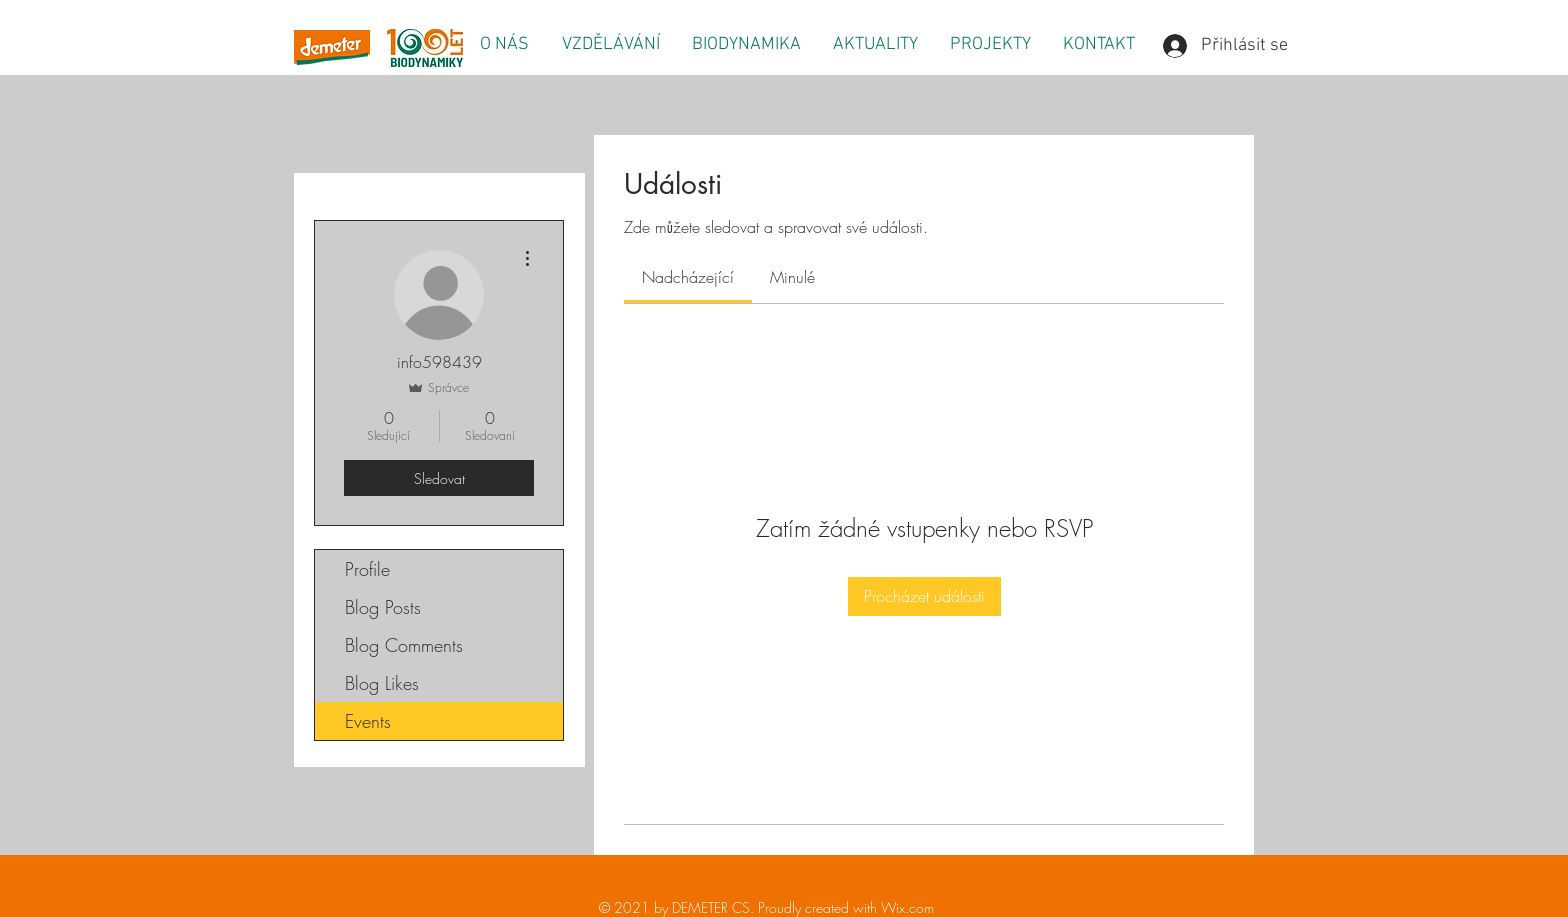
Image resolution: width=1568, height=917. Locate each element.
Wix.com (907, 907)
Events (368, 721)
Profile (367, 569)
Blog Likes (382, 683)
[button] (504, 45)
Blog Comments (404, 645)
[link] (688, 277)
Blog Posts (383, 607)
